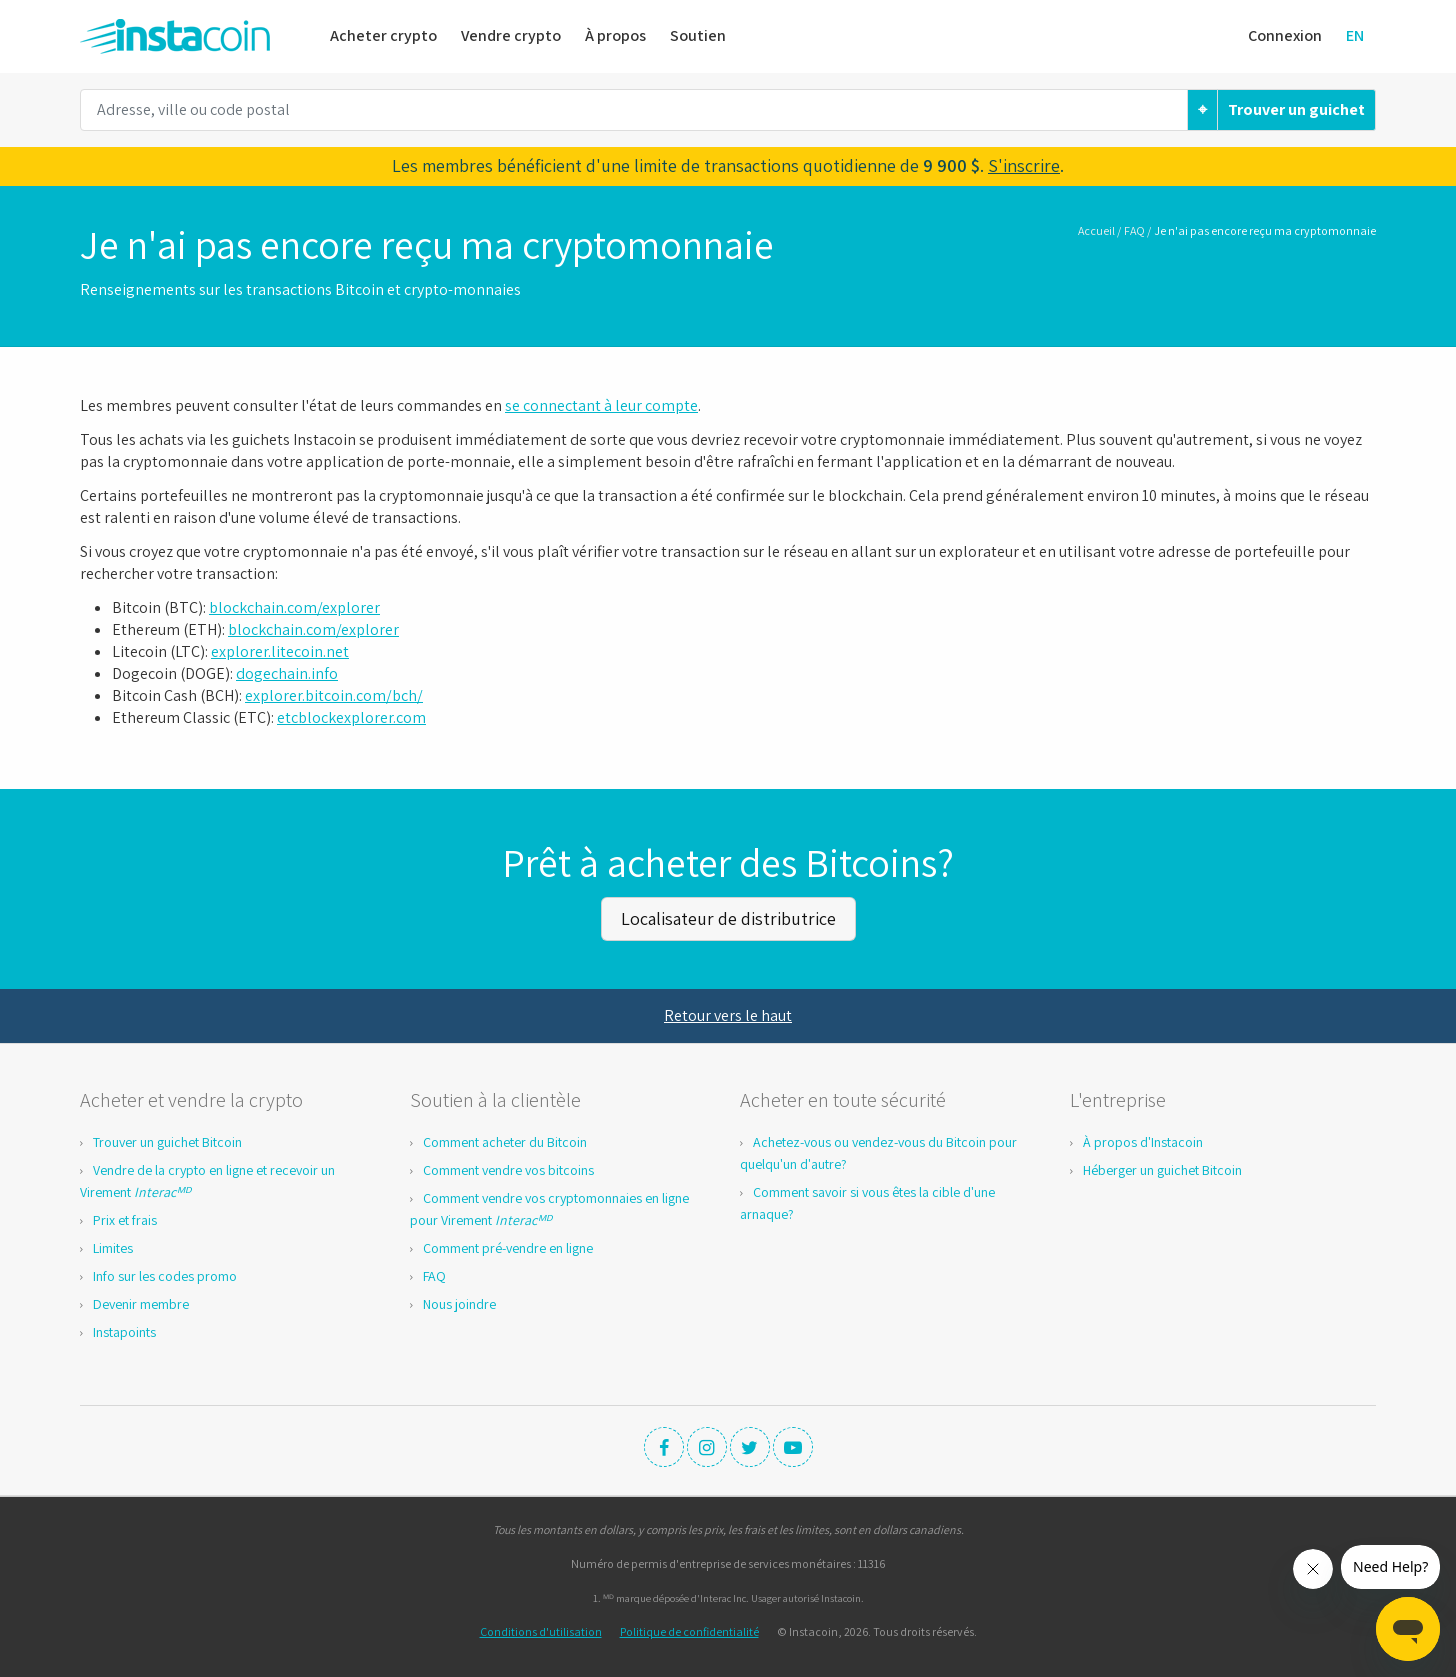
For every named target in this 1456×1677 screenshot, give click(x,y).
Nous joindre (459, 1304)
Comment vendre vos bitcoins (508, 1170)
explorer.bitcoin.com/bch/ (334, 695)
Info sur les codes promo (165, 1276)
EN (1355, 35)
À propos (615, 35)
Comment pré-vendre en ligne (508, 1248)
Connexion (1285, 35)
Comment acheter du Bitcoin (505, 1142)
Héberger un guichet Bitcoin (1162, 1170)
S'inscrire (1024, 165)
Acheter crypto (383, 35)
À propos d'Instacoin (1143, 1142)
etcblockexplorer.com (351, 717)
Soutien (698, 35)
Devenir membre (141, 1304)
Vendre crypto (511, 35)
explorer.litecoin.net (280, 651)
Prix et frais (125, 1220)
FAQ (1134, 230)
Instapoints (124, 1332)
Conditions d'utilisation (541, 1631)
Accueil (1096, 230)
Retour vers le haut (728, 1015)
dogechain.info (287, 673)
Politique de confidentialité (689, 1631)
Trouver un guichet (1296, 109)
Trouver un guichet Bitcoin (167, 1142)
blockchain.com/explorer (294, 607)
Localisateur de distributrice (728, 918)
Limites (113, 1248)
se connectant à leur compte (601, 405)
